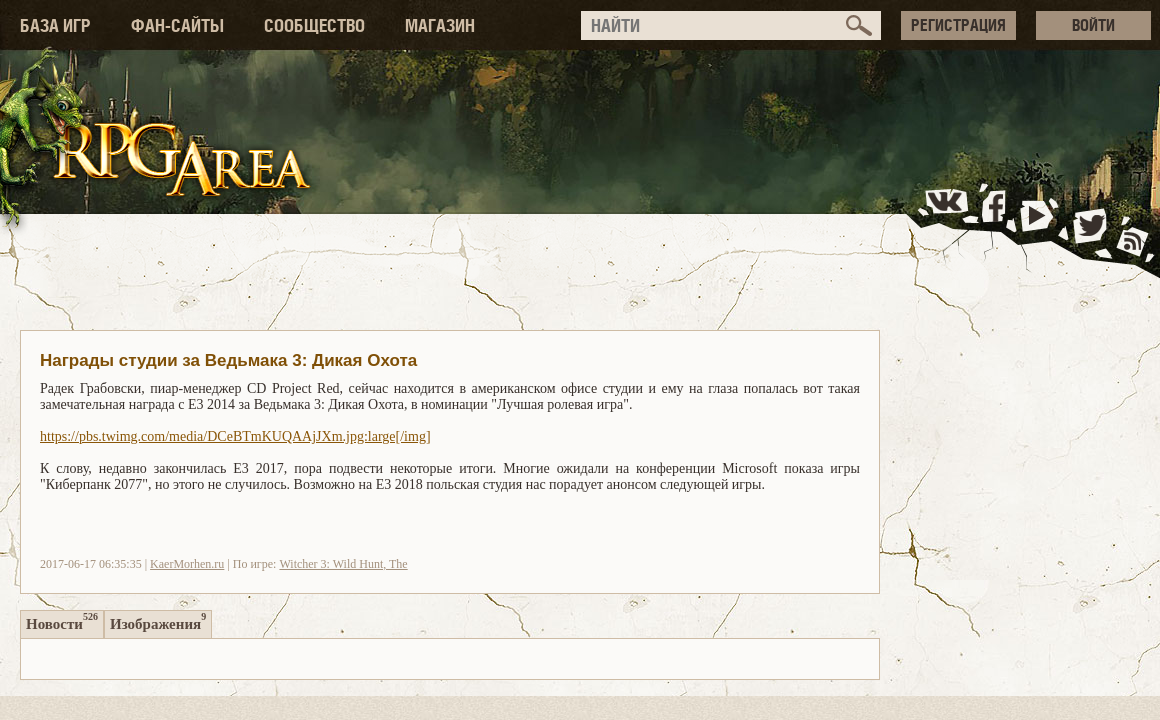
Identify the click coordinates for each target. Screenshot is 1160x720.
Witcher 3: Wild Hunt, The (343, 564)
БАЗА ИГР (55, 25)
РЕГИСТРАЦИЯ (958, 25)
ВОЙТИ (1093, 25)
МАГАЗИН (440, 25)
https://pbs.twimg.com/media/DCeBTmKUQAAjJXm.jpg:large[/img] (235, 436)
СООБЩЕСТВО (314, 25)
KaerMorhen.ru (187, 564)
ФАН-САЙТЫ (177, 25)
